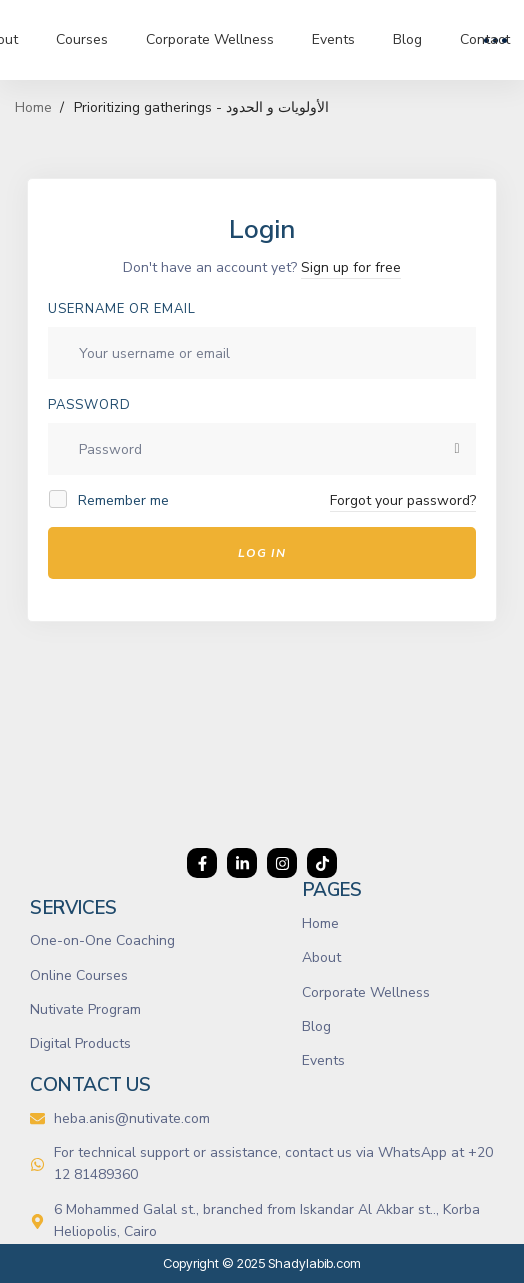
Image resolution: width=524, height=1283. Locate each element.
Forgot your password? (403, 500)
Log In (262, 553)
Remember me (110, 500)
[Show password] (458, 449)
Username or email (122, 309)
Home (33, 107)
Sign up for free (351, 267)
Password (89, 405)
